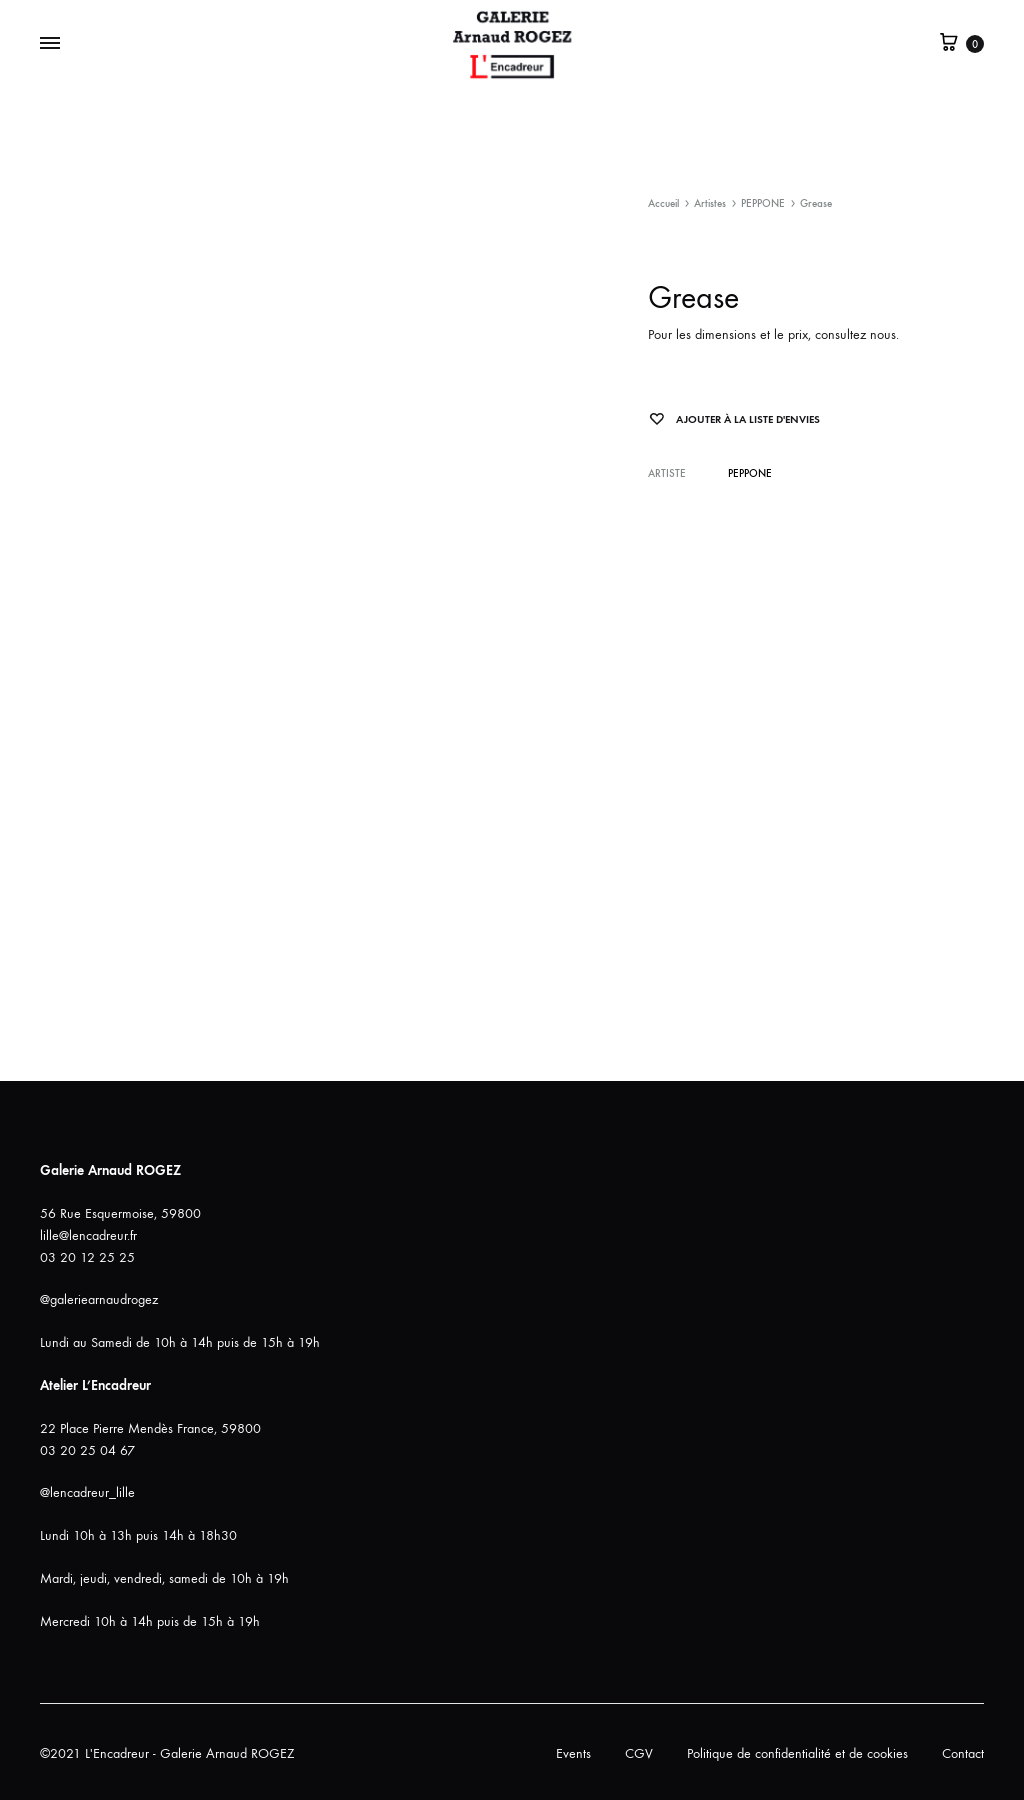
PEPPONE (763, 203)
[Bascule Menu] (50, 44)
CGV (639, 1753)
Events (573, 1753)
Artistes (710, 203)
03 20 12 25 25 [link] (87, 1257)
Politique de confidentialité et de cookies (797, 1753)
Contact (963, 1753)
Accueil (663, 203)
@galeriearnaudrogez (99, 1299)
